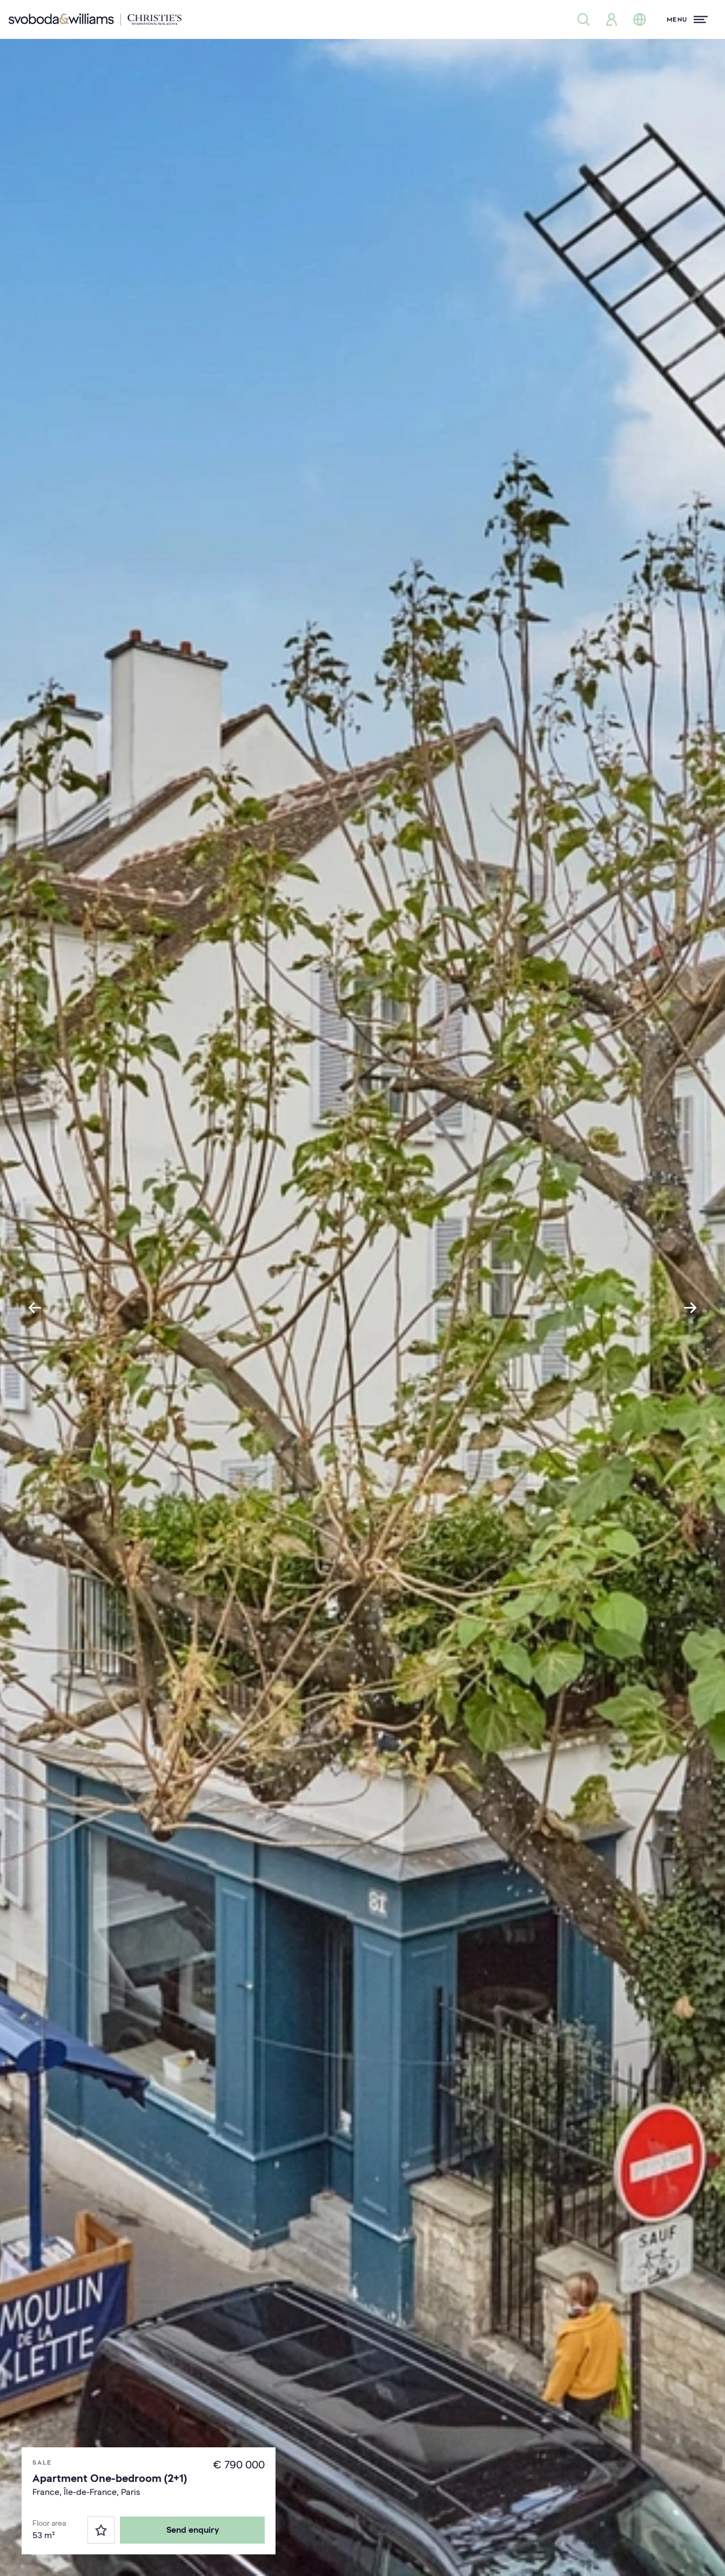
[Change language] (639, 19)
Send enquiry (192, 2530)
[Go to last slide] (35, 1308)
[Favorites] (101, 2530)
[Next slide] (690, 1308)
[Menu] (687, 19)
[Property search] (583, 19)
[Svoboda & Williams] (95, 19)
